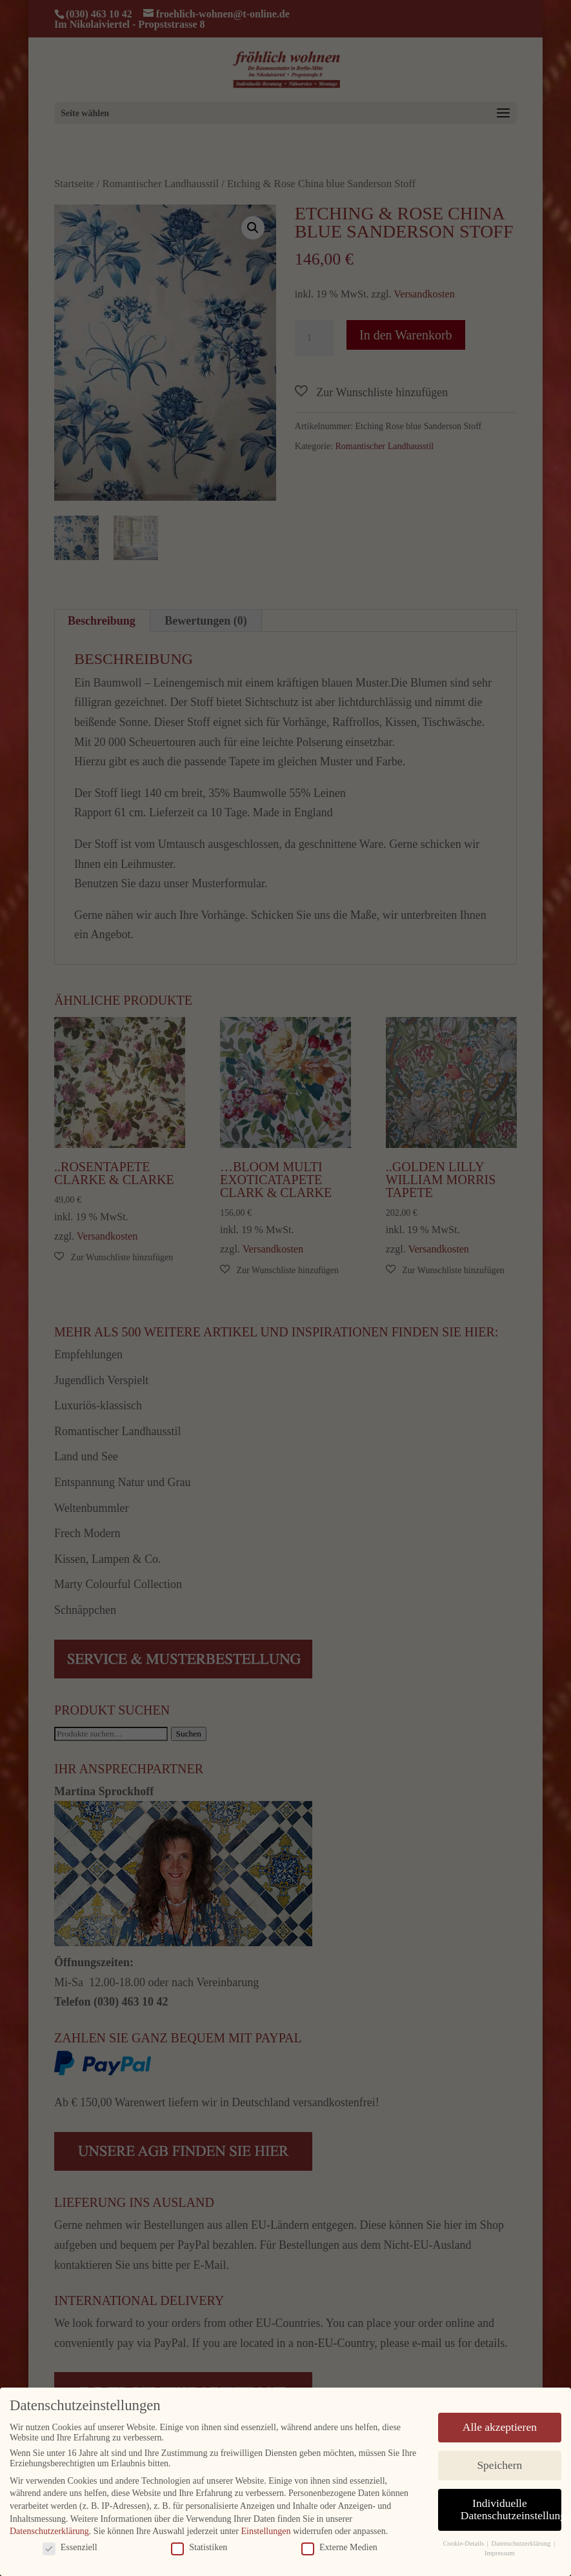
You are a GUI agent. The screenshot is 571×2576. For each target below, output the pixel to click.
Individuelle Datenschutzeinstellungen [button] (511, 2509)
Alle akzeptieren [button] (500, 2426)
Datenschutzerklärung (49, 2530)
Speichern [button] (499, 2464)
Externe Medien (339, 2547)
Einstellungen (265, 2530)
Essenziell (70, 2547)
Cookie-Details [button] (464, 2542)
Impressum (500, 2552)
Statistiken (199, 2547)
